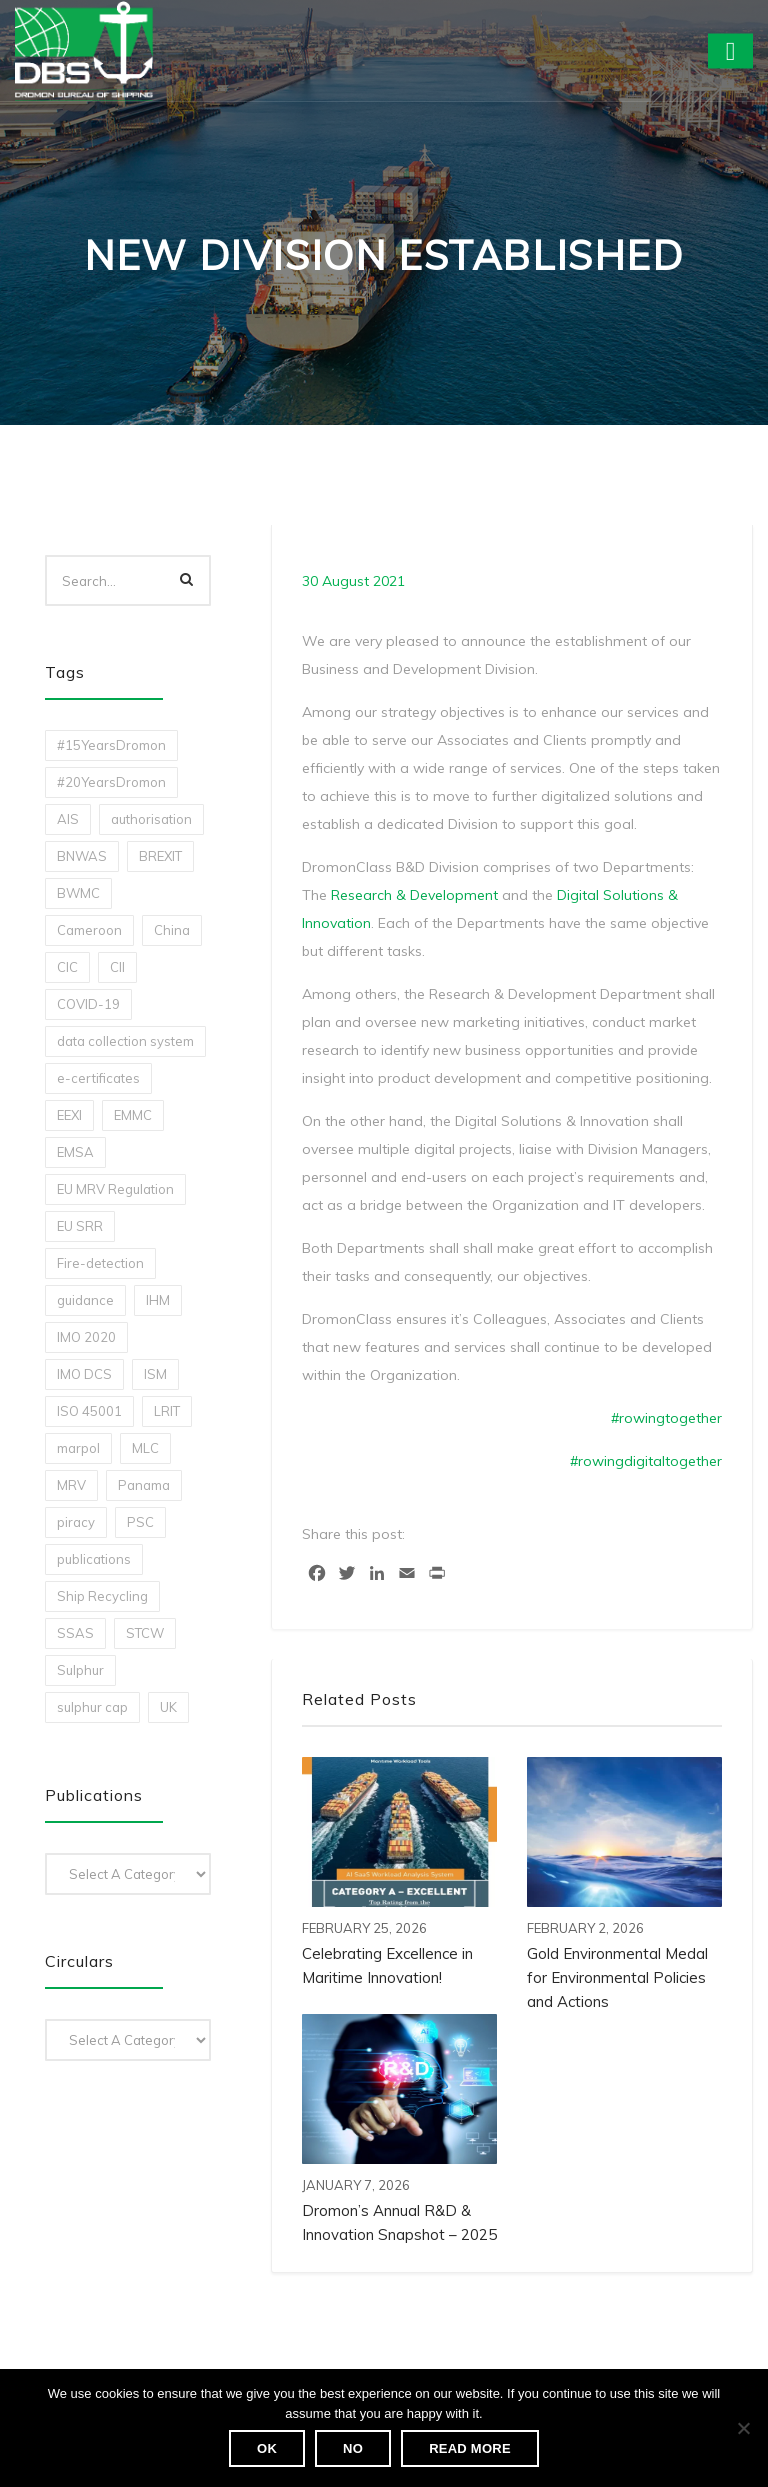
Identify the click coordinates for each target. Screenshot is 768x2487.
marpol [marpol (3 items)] (78, 1448)
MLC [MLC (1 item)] (145, 1448)
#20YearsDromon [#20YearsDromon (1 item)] (111, 782)
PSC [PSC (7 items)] (140, 1522)
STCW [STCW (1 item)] (145, 1633)
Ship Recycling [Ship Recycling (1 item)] (102, 1596)
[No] (743, 2428)
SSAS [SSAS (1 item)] (75, 1633)
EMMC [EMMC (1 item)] (133, 1115)
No (353, 2448)
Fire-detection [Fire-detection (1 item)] (100, 1263)
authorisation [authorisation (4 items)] (151, 819)
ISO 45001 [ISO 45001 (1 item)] (89, 1411)
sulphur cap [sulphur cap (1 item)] (92, 1707)
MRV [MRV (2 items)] (71, 1485)
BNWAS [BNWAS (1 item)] (82, 856)
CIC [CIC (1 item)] (67, 967)
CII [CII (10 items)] (117, 967)
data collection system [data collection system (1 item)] (125, 1041)
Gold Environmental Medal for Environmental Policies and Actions (617, 1977)
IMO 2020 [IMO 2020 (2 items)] (86, 1337)
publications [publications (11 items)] (94, 1559)
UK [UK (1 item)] (168, 1707)
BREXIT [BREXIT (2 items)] (160, 856)
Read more (470, 2448)
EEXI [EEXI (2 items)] (69, 1115)
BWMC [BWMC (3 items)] (78, 893)
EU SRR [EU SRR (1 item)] (80, 1226)
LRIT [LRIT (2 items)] (167, 1411)
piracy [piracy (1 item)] (76, 1522)
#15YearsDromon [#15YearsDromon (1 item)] (111, 745)
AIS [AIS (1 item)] (68, 819)
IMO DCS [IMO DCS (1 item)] (84, 1374)
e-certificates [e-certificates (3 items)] (98, 1078)
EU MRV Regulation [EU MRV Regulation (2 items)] (115, 1189)
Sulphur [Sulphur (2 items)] (80, 1670)
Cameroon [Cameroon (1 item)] (89, 930)
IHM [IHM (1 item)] (158, 1300)
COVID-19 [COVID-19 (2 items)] (88, 1004)
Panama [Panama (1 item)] (144, 1485)
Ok (267, 2448)
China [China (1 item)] (172, 930)
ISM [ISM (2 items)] (155, 1374)
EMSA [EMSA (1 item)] (75, 1152)
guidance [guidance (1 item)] (85, 1300)
